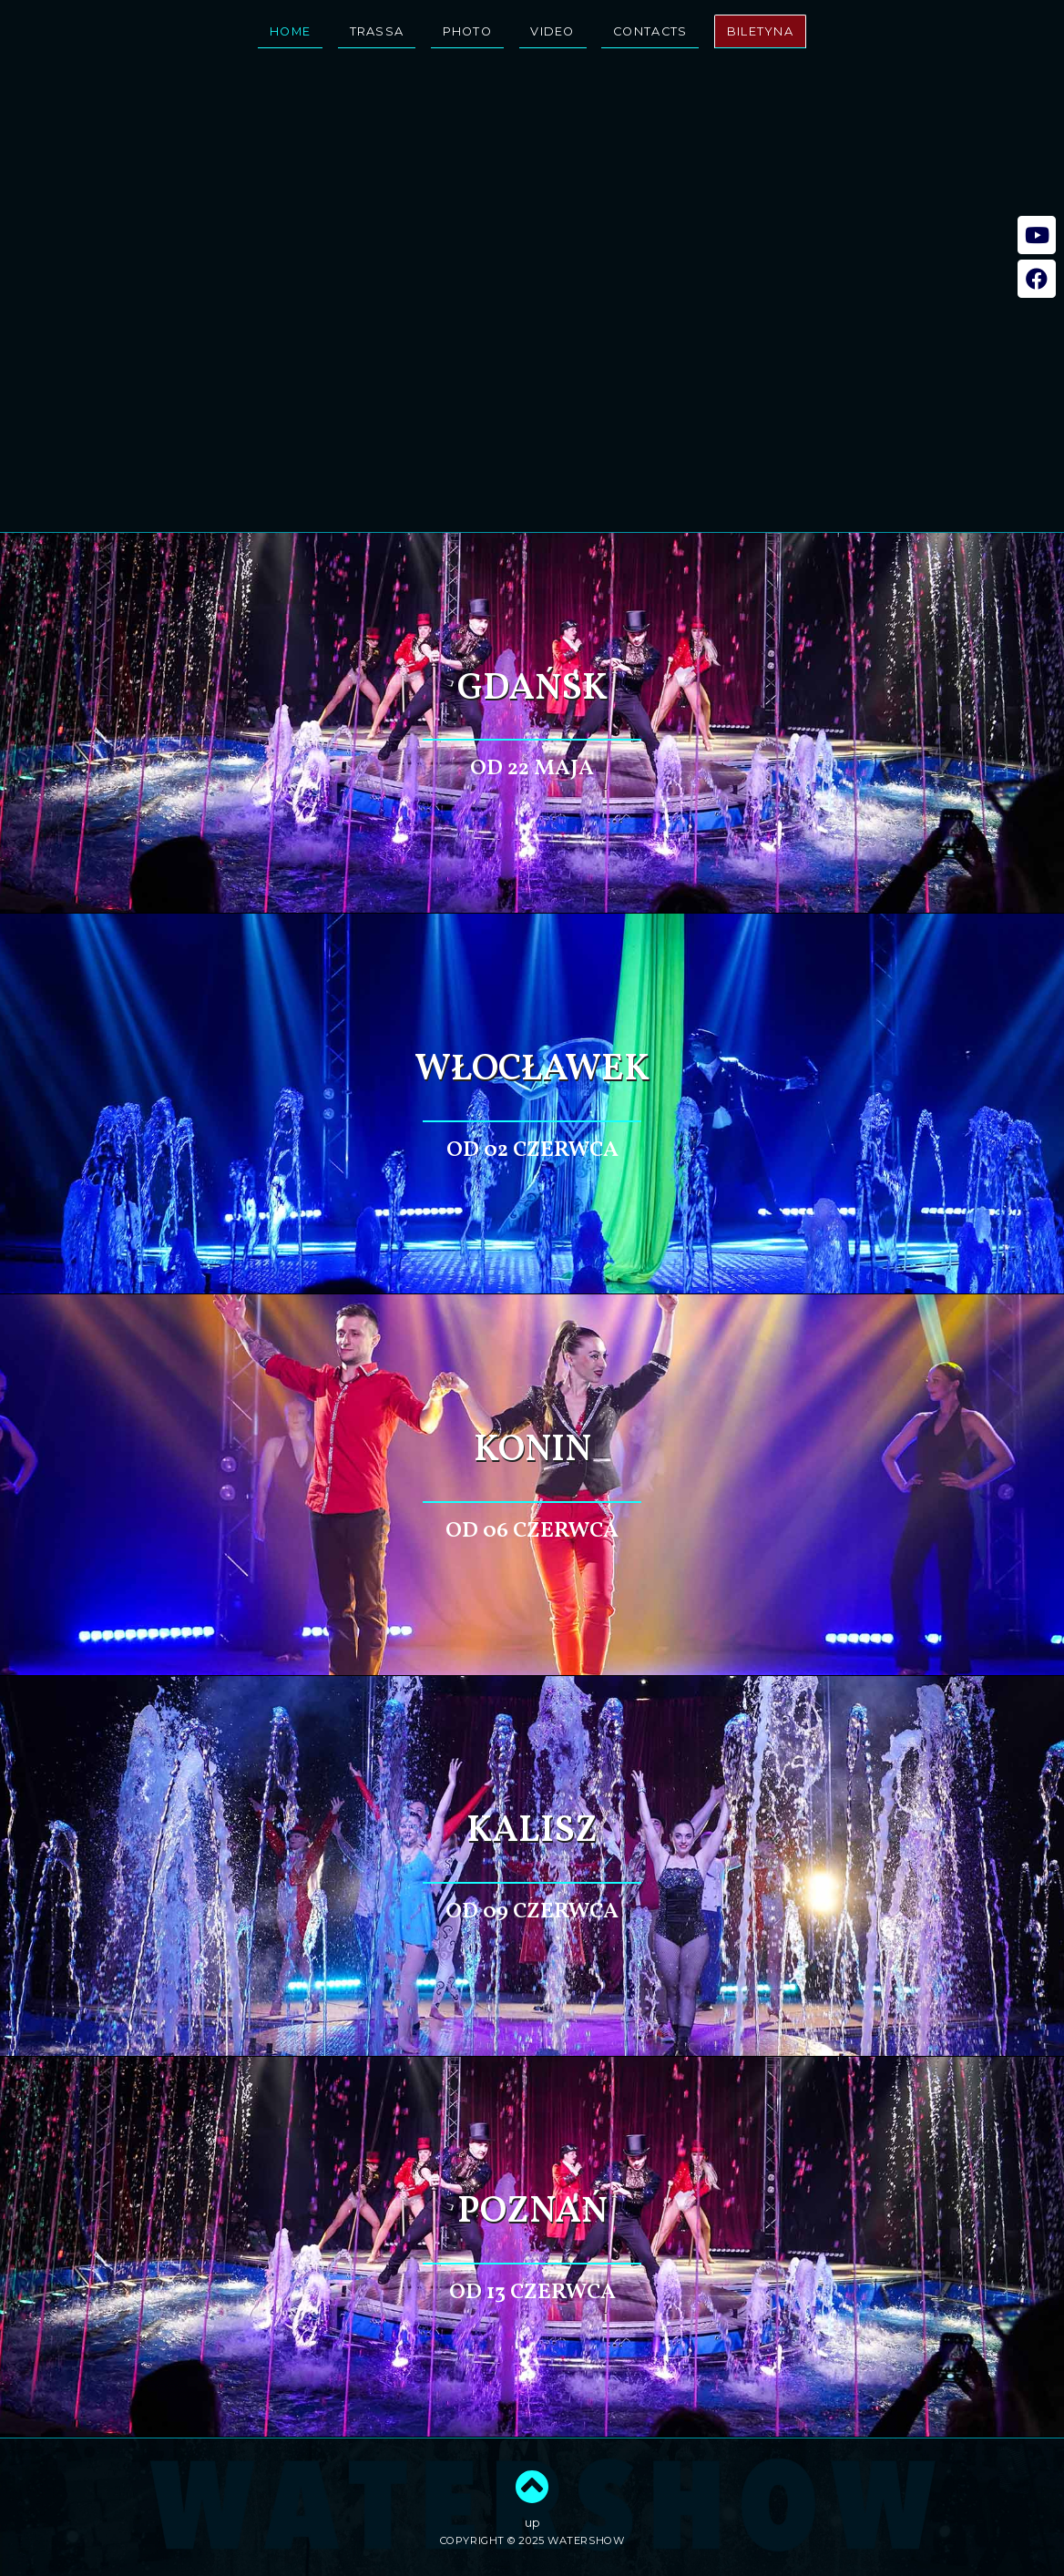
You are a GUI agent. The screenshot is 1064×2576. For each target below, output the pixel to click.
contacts (650, 31)
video (552, 31)
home (290, 31)
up (532, 2500)
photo (467, 31)
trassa (377, 31)
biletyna (760, 31)
